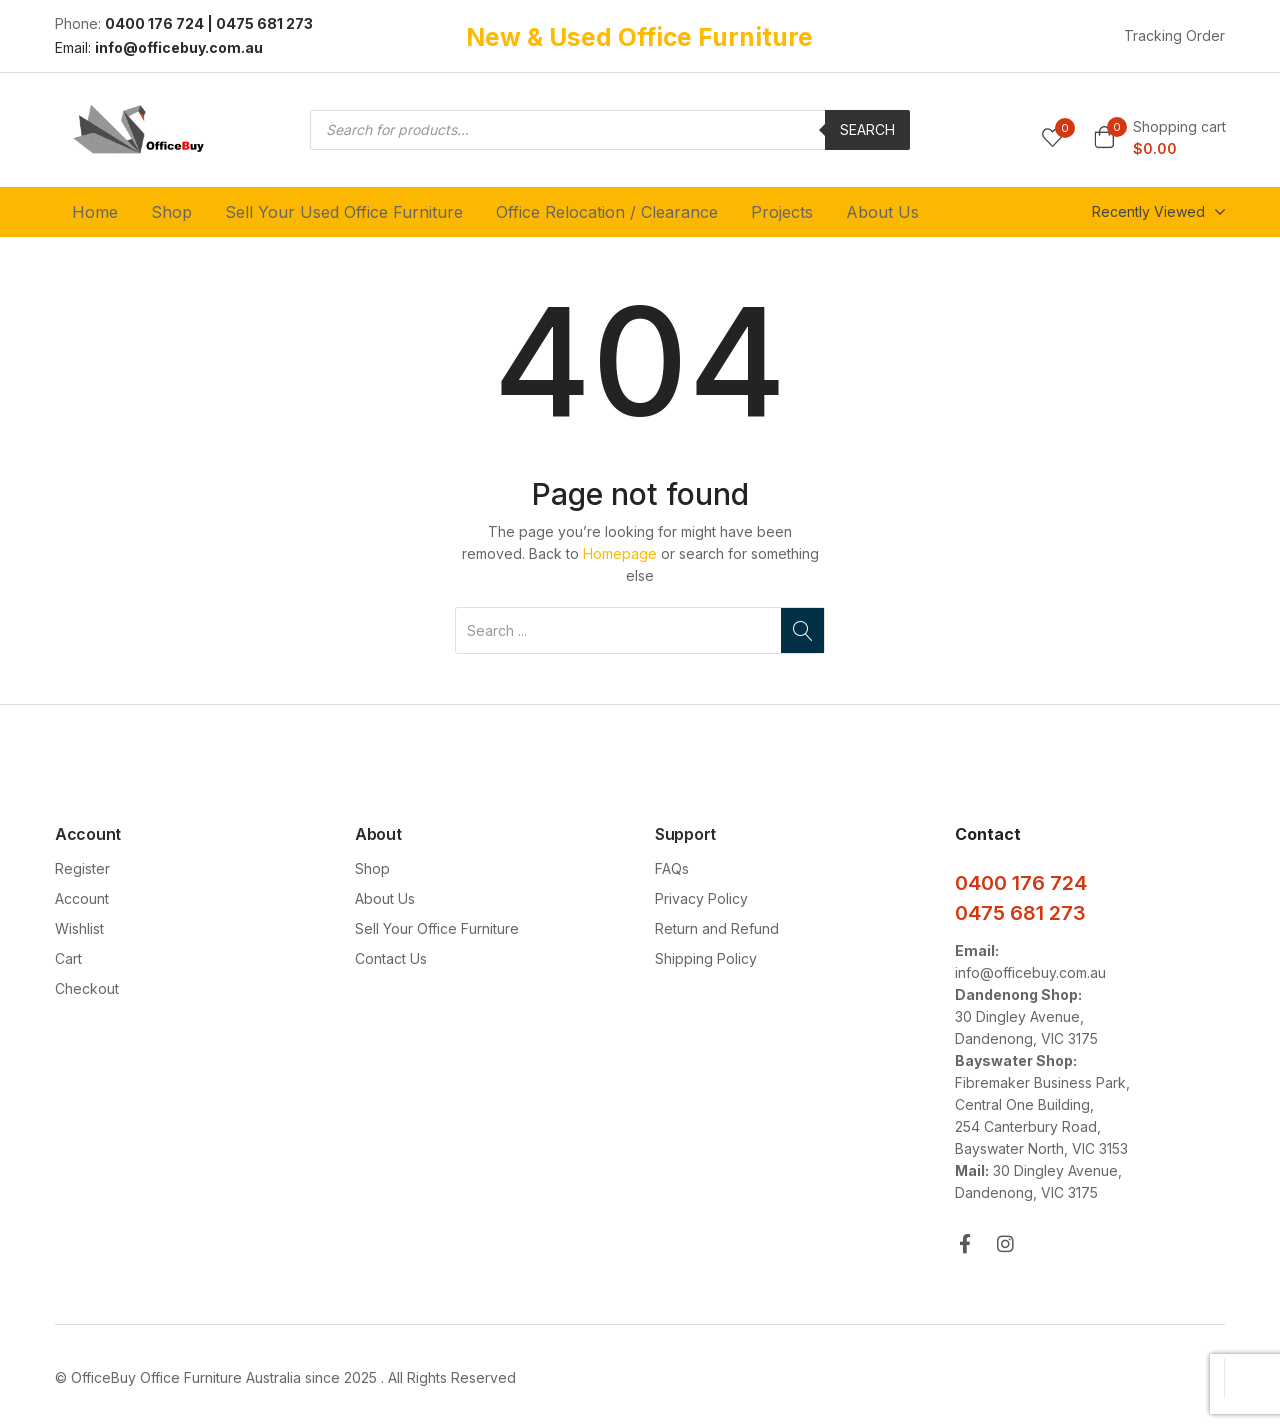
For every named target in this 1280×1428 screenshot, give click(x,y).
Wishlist (79, 928)
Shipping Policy (706, 958)
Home (95, 212)
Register (82, 868)
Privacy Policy (701, 898)
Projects (782, 212)
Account (82, 898)
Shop (171, 212)
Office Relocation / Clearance (607, 212)
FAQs (672, 868)
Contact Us (391, 958)
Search (867, 129)
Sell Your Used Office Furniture (344, 212)
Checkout (87, 988)
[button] (1159, 138)
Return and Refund (717, 928)
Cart (68, 958)
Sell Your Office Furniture (437, 928)
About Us (882, 212)
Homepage (620, 553)
